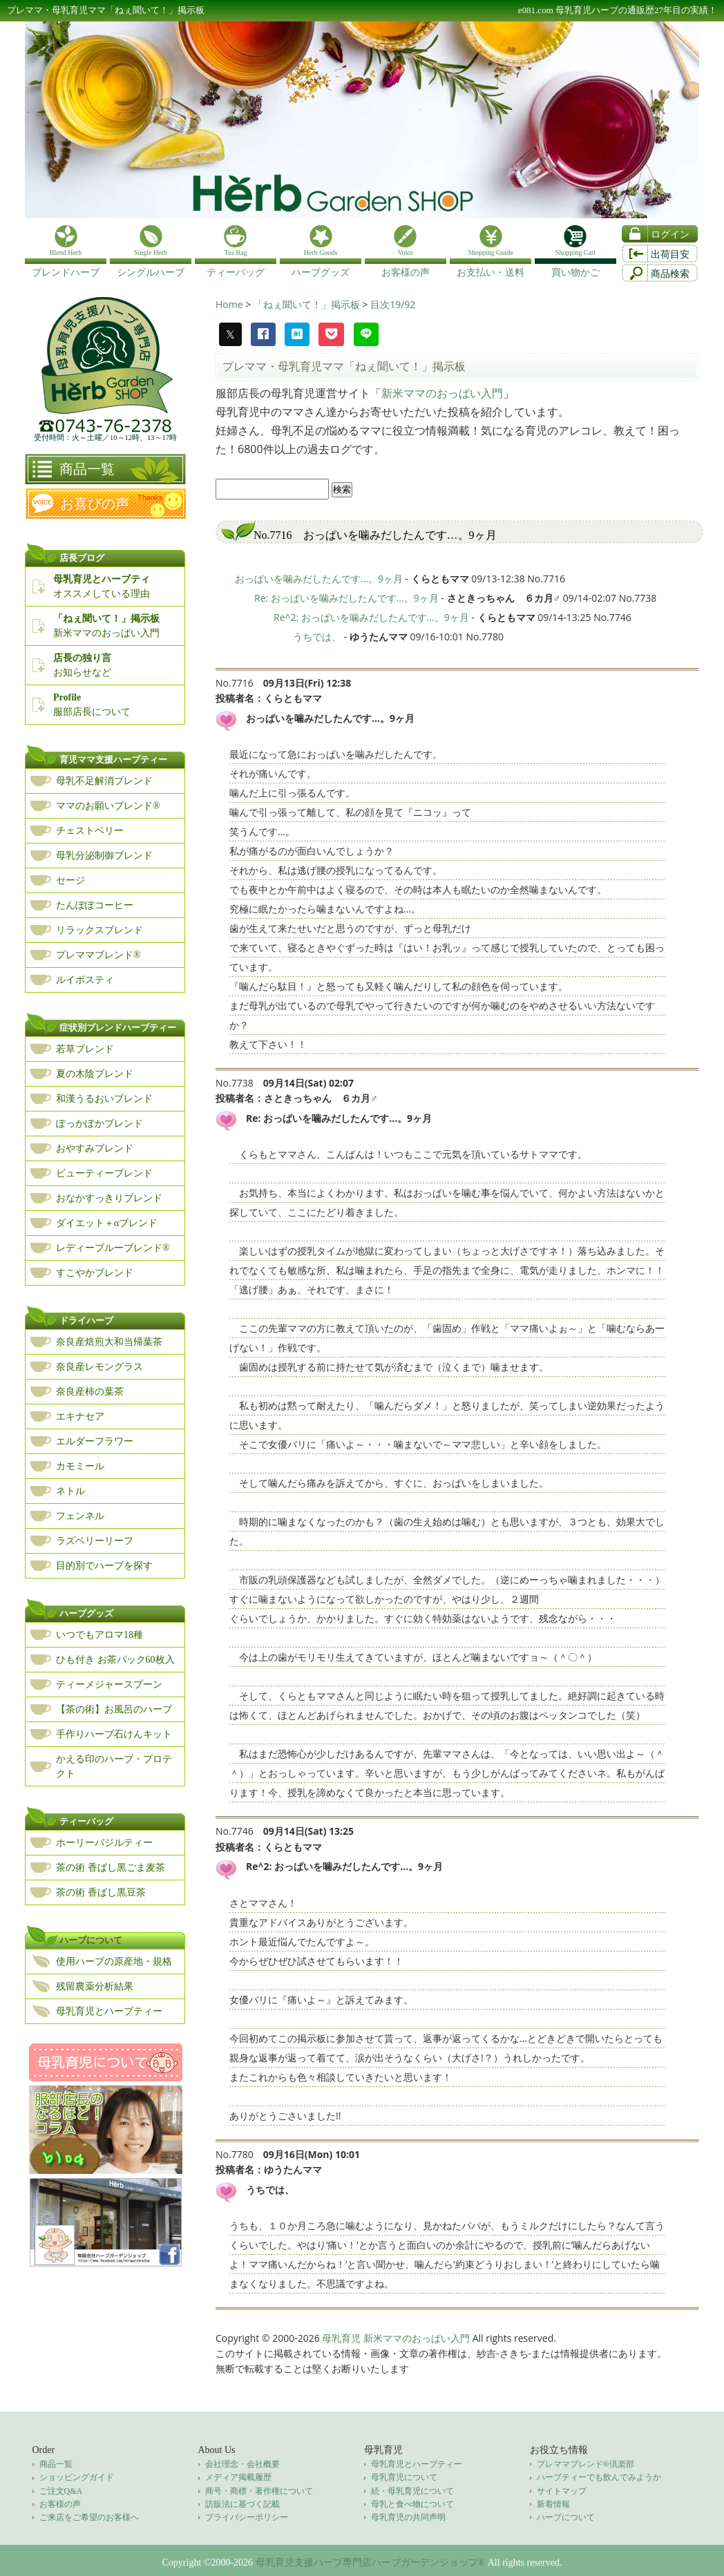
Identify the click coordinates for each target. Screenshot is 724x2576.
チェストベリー (90, 831)
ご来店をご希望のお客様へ (89, 2517)
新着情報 (553, 2504)
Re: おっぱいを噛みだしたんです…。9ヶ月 (346, 597)
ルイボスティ (85, 980)
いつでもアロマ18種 (99, 1635)
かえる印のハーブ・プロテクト (114, 1766)
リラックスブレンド (99, 930)
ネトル (70, 1491)
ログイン (670, 234)
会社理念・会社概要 (242, 2464)
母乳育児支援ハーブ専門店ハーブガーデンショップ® (371, 2562)
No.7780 (235, 2154)
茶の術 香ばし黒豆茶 (101, 1892)
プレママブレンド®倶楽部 (585, 2464)
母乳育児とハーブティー (109, 2011)
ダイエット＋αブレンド (107, 1223)
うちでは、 (317, 636)
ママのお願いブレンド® (108, 806)
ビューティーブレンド (104, 1173)
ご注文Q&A (61, 2491)
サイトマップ (562, 2491)
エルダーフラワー (94, 1441)
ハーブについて (90, 1940)
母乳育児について (404, 2477)
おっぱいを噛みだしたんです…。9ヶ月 (319, 578)
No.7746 (235, 1831)
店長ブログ (81, 558)
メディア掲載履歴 (238, 2477)
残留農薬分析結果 (94, 1986)
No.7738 (235, 1082)
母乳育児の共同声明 (408, 2517)
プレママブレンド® (98, 955)
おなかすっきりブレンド (109, 1198)
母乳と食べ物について (412, 2504)
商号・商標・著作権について (259, 2491)
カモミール (80, 1466)
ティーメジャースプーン (109, 1684)
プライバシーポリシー (246, 2517)
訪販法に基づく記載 (242, 2504)
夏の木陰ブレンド (94, 1074)
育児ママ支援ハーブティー (113, 759)
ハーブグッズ (86, 1613)
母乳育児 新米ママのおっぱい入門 (396, 2338)
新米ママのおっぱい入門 (442, 393)
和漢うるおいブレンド (104, 1099)
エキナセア (80, 1416)
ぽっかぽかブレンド (99, 1123)
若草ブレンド (85, 1049)
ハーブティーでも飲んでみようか (599, 2477)
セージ (70, 880)
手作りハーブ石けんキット (114, 1734)
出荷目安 (670, 254)
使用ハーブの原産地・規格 (114, 1961)
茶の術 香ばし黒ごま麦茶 (110, 1867)
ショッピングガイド (76, 2477)
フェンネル (80, 1516)
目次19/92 (392, 304)
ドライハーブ (86, 1320)
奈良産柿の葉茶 (90, 1391)
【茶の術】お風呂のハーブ (114, 1709)
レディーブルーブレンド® (113, 1248)
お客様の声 (60, 2504)
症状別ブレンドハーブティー (117, 1027)
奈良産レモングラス (99, 1367)
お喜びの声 (94, 503)
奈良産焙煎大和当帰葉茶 (109, 1342)
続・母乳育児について (412, 2491)
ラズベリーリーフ (94, 1541)
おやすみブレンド (94, 1148)
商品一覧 (87, 469)
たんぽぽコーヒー (94, 905)
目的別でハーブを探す (104, 1566)
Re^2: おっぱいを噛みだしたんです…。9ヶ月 (371, 617)
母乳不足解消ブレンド (104, 781)
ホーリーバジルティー (104, 1843)
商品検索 (670, 274)
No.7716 (235, 682)
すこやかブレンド (94, 1273)
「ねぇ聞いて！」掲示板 (308, 304)
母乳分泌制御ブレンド (104, 855)
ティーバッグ (86, 1821)
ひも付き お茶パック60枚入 (115, 1659)
